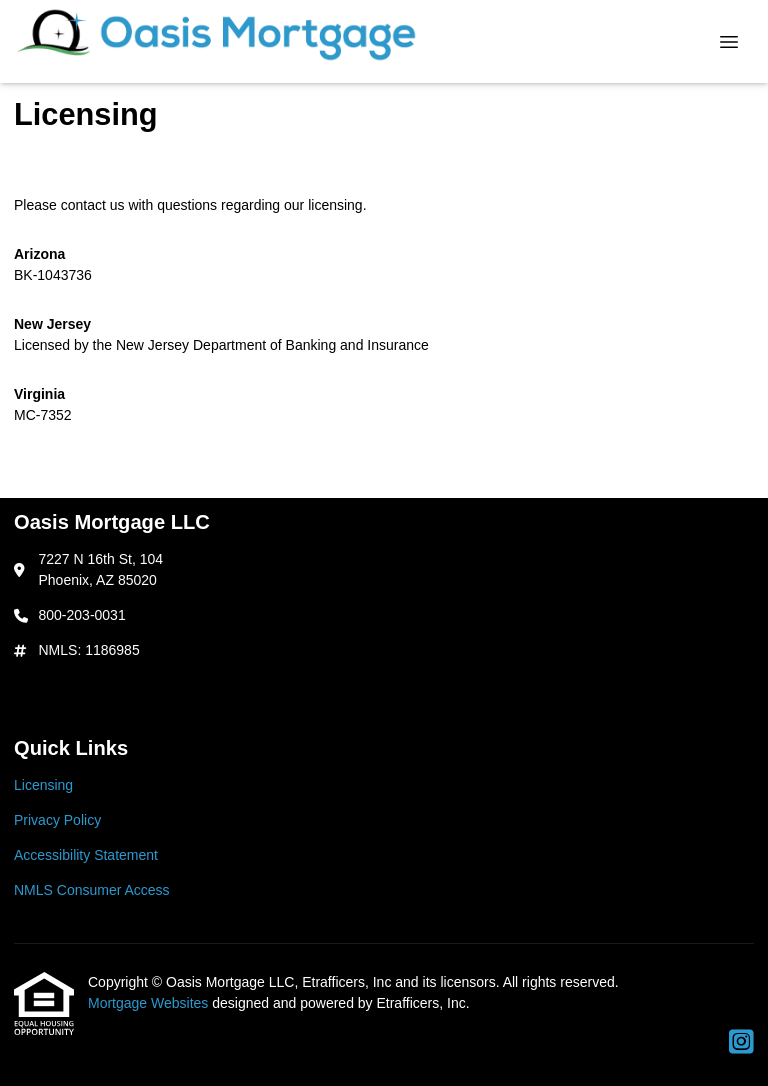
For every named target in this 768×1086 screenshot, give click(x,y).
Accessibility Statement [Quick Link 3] (86, 855)
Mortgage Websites (150, 1003)
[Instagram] (741, 1043)
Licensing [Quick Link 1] (43, 785)
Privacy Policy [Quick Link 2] (57, 820)
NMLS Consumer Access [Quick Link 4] (92, 890)
